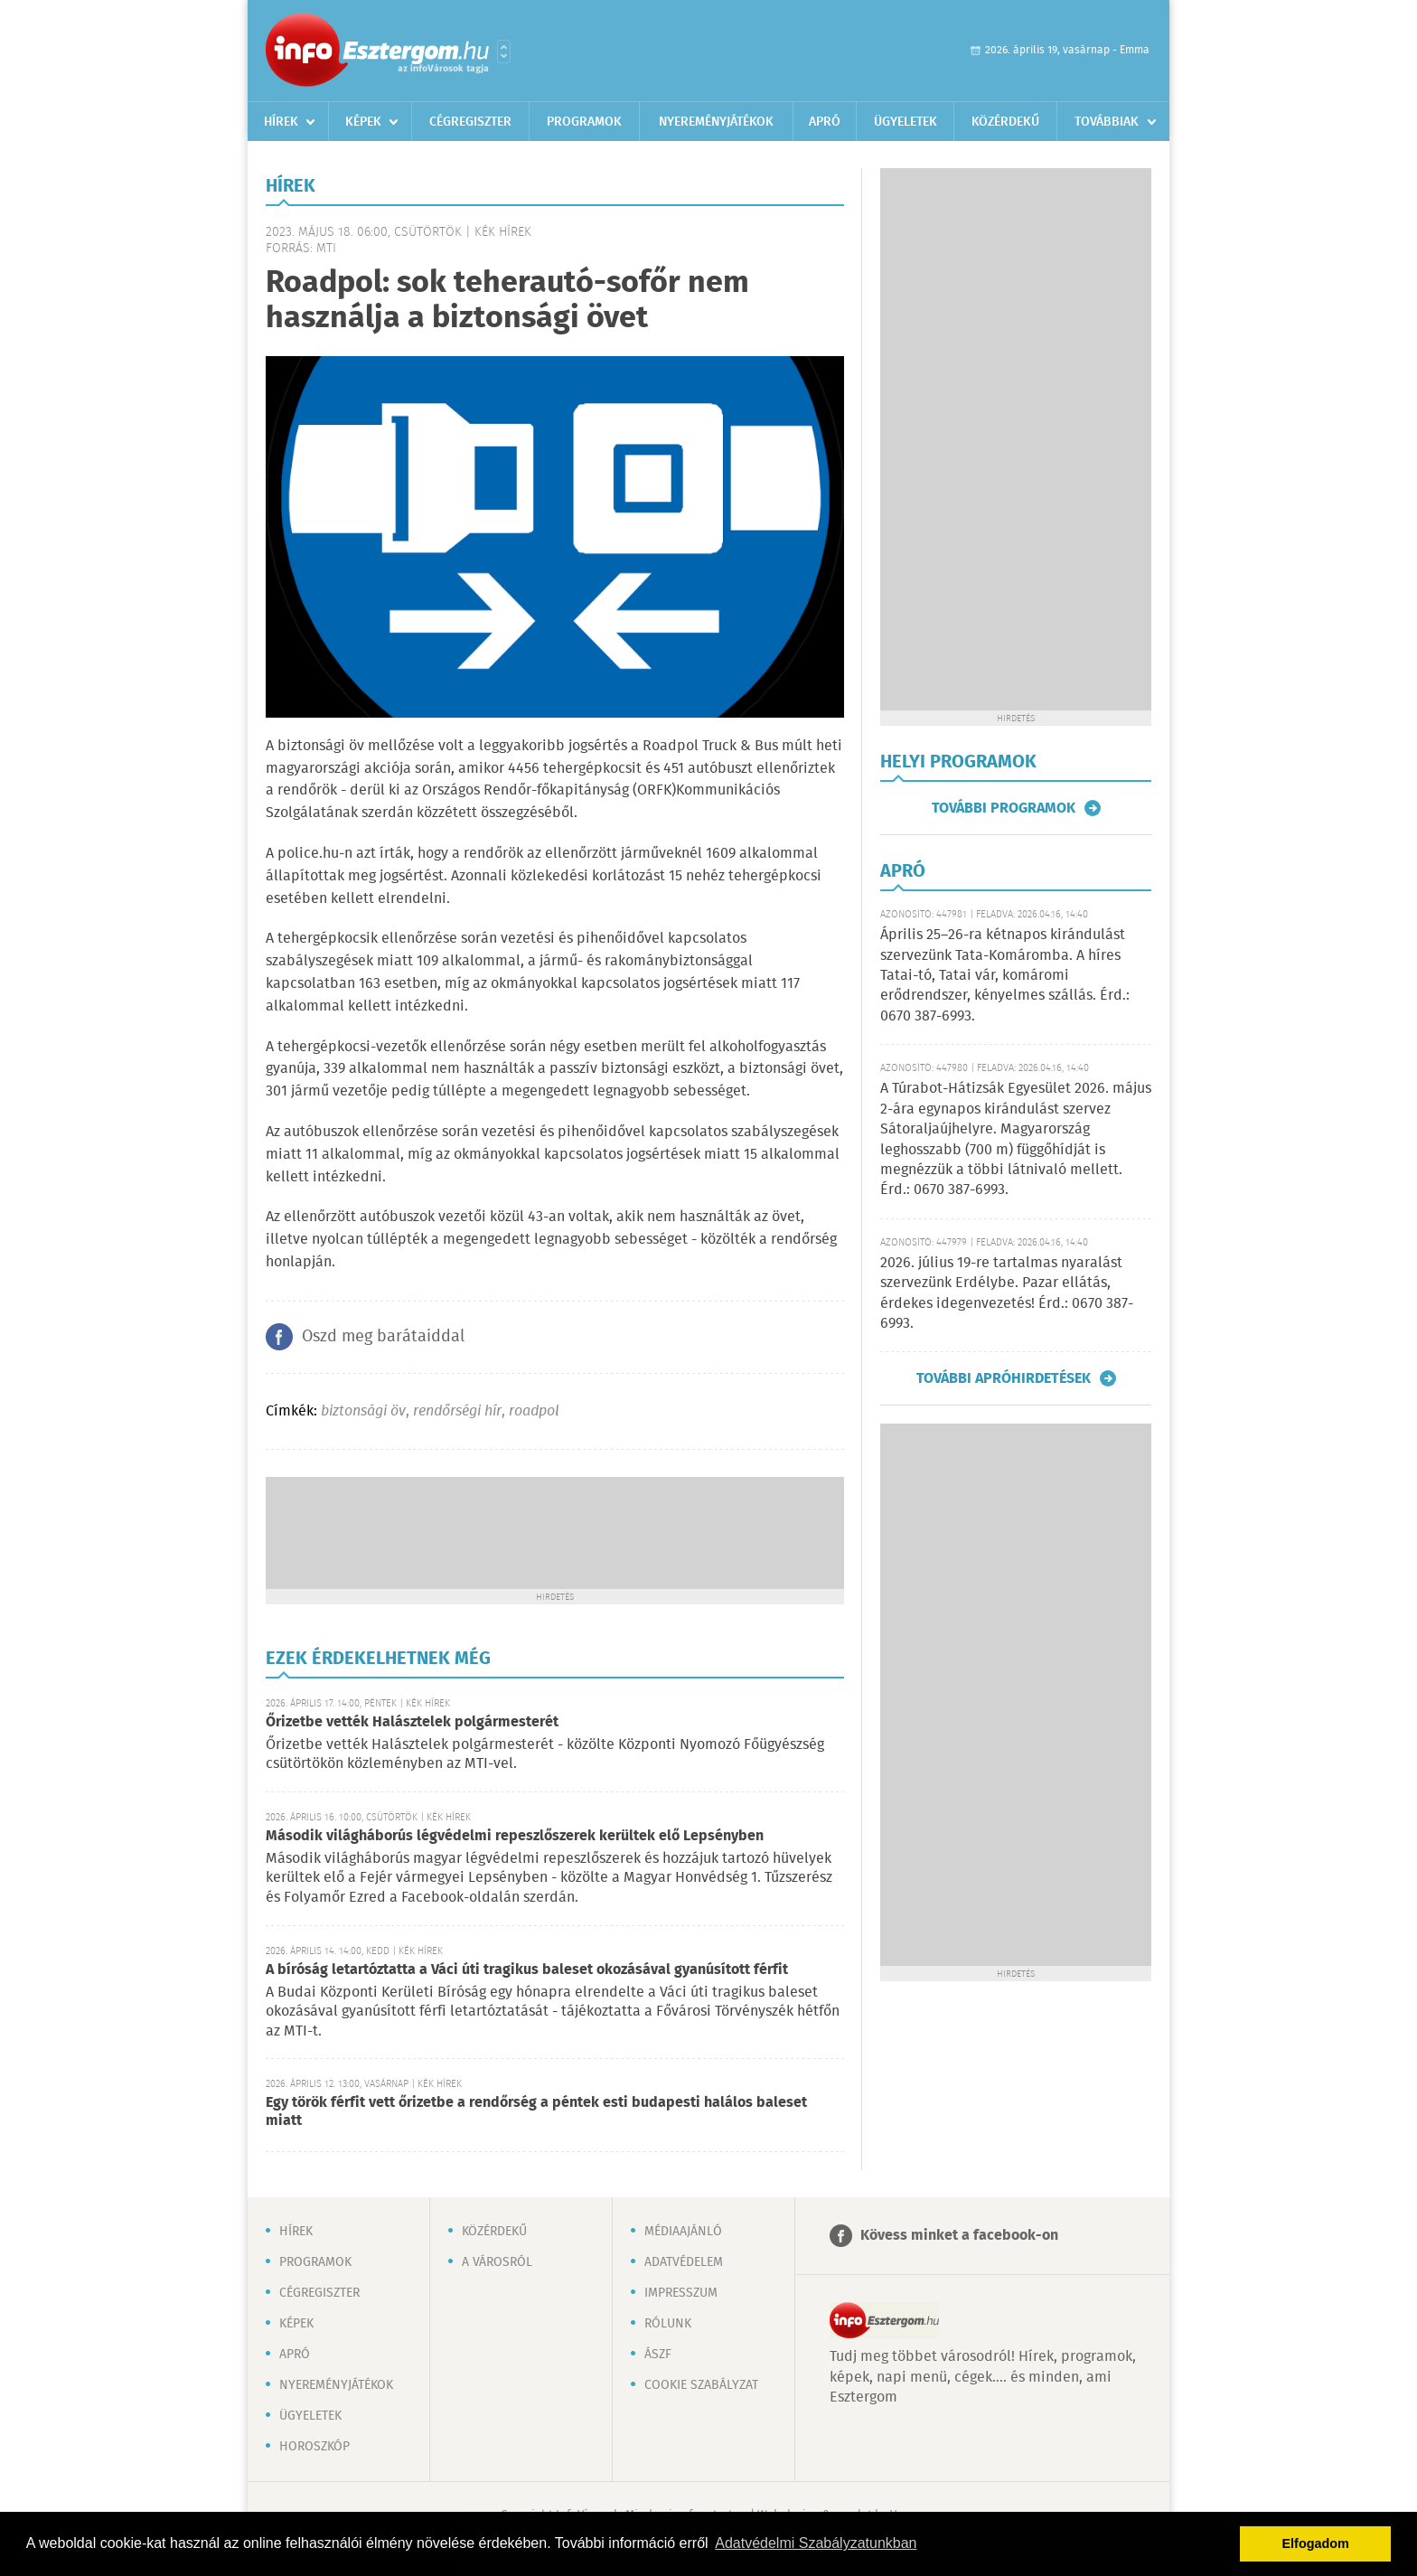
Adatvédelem (683, 2262)
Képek (363, 122)
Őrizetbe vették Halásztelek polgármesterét (412, 1722)
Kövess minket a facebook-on (959, 2235)
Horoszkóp (314, 2447)
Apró (824, 122)
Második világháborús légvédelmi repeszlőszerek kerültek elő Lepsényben (515, 1836)
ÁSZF (657, 2354)
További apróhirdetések (1003, 1378)
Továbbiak (1106, 122)
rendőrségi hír (457, 1411)
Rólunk (667, 2324)
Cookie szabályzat (701, 2385)
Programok (584, 122)
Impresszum (681, 2293)
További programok (1003, 808)
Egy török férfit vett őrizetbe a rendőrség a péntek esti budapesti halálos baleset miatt (536, 2112)
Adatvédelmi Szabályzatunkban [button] (815, 2543)
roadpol (534, 1411)
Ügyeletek (905, 122)
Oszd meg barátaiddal (383, 1336)
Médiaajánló (683, 2232)
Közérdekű (1005, 122)
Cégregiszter (470, 122)
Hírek (281, 122)
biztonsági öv (363, 1411)
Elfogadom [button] (1315, 2543)
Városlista (504, 51)
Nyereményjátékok (716, 122)
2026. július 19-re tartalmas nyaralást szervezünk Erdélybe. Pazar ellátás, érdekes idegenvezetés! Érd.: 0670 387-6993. (1006, 1293)
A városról (497, 2262)
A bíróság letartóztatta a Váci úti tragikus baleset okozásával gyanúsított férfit (527, 1970)
